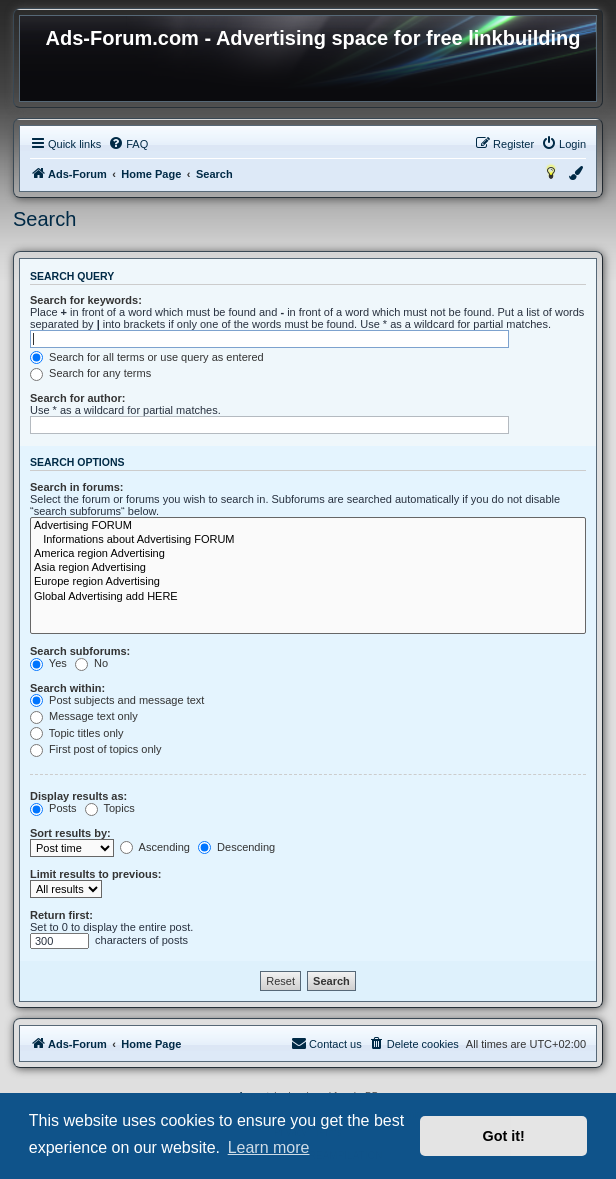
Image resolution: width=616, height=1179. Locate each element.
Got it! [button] (504, 1136)
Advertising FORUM (308, 526)
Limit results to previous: (95, 874)
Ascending (155, 847)
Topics (110, 808)
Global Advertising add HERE (308, 597)
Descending (236, 847)
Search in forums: (77, 487)
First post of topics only (96, 749)
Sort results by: (70, 833)
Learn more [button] (269, 1147)
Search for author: (77, 398)
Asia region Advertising (308, 568)
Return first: (61, 915)
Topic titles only (76, 733)
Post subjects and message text (117, 700)
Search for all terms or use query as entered (147, 357)
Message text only (84, 716)
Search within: (67, 688)
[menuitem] (128, 144)
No (91, 663)
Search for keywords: (86, 300)
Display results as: (78, 796)
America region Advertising (308, 554)
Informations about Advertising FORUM (308, 540)
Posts (53, 808)
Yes (48, 663)
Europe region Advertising (308, 582)
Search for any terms (90, 373)
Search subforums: (80, 651)
